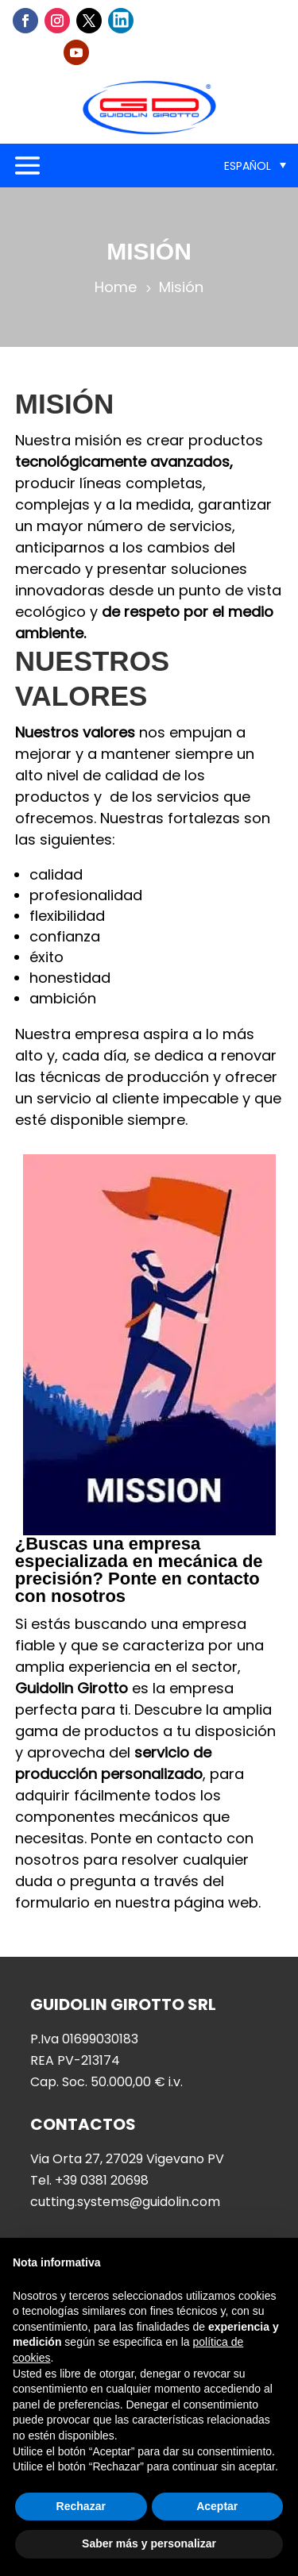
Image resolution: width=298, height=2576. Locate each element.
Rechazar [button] (81, 2506)
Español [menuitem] (247, 166)
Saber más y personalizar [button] (149, 2543)
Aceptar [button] (217, 2506)
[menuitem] (255, 165)
